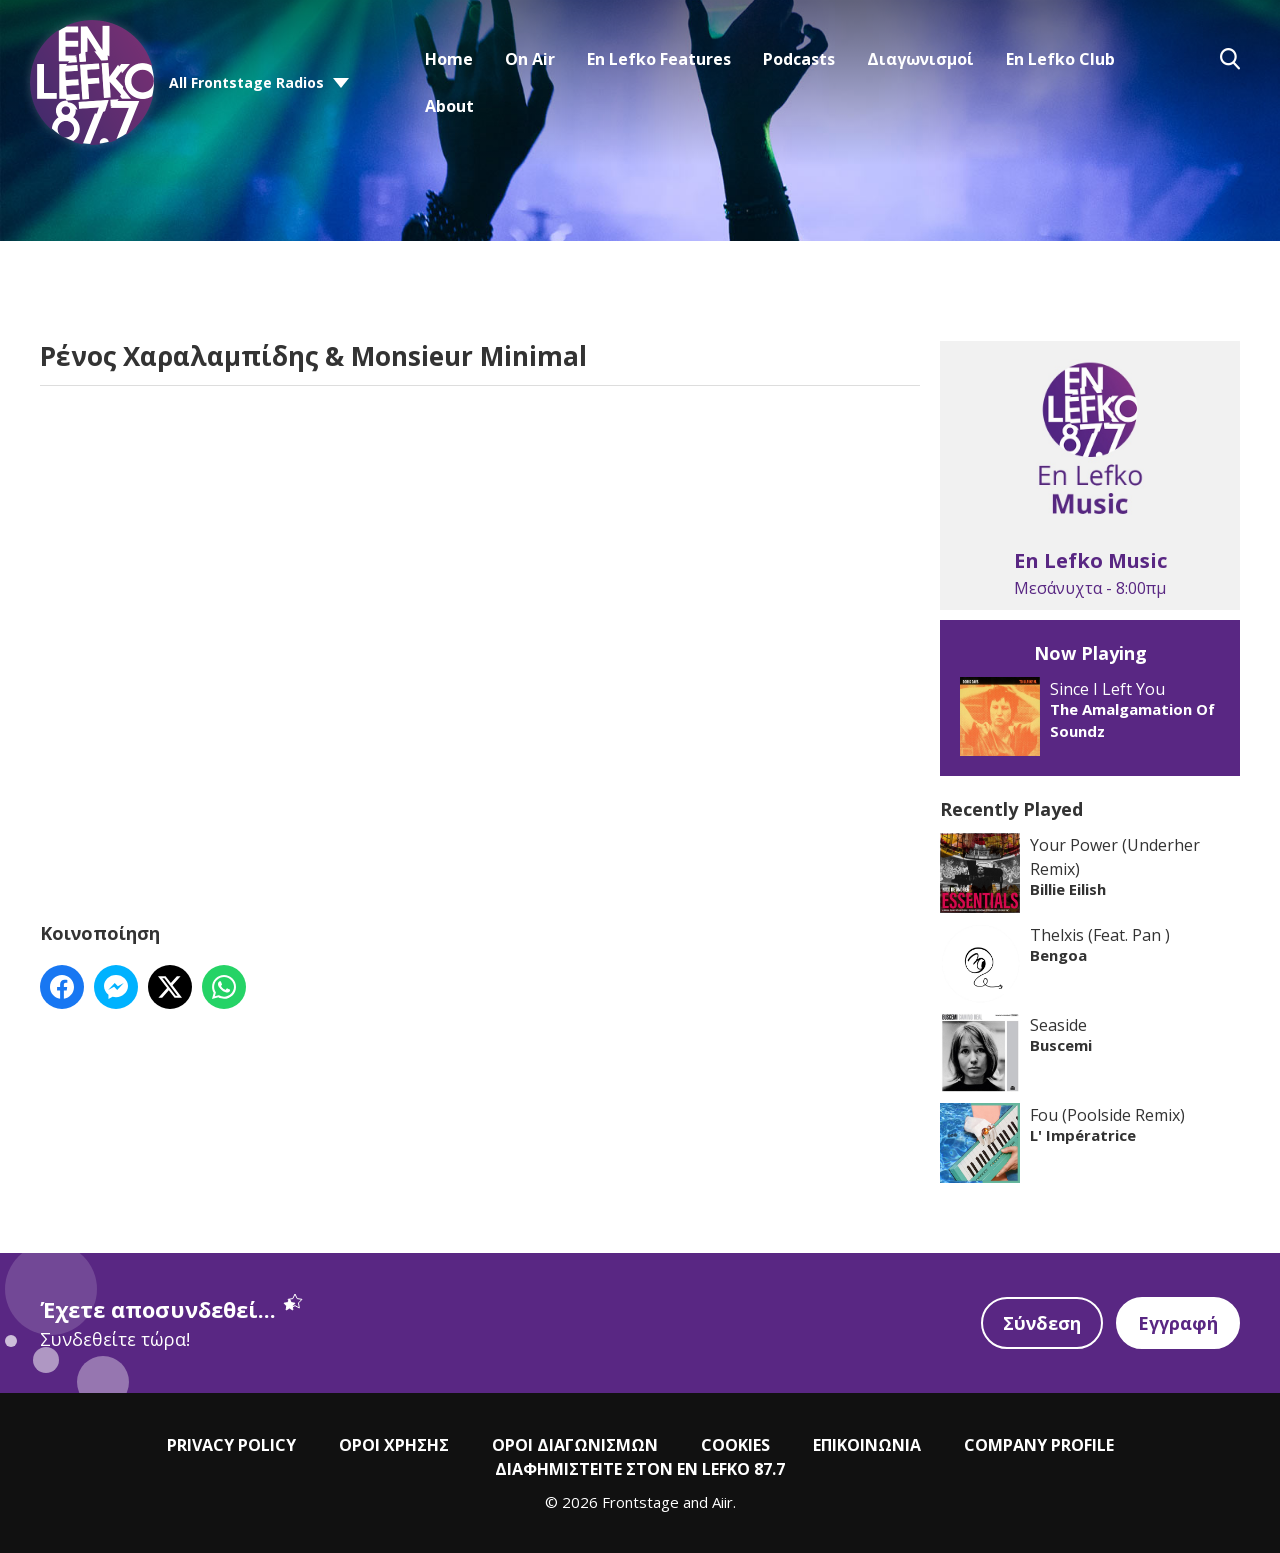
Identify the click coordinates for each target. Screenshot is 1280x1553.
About (449, 106)
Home (449, 59)
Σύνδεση (1042, 1323)
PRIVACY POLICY (231, 1445)
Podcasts (799, 59)
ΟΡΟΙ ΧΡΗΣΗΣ (394, 1445)
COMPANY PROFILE (1039, 1445)
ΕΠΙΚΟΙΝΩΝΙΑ (867, 1445)
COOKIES (735, 1445)
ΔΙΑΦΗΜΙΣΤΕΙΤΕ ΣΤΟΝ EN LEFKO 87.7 (640, 1469)
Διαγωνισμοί (920, 59)
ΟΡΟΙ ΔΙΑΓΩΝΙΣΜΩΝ (575, 1445)
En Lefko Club (1060, 59)
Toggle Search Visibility (1230, 59)
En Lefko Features (659, 59)
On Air (530, 59)
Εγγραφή (1178, 1323)
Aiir (722, 1502)
